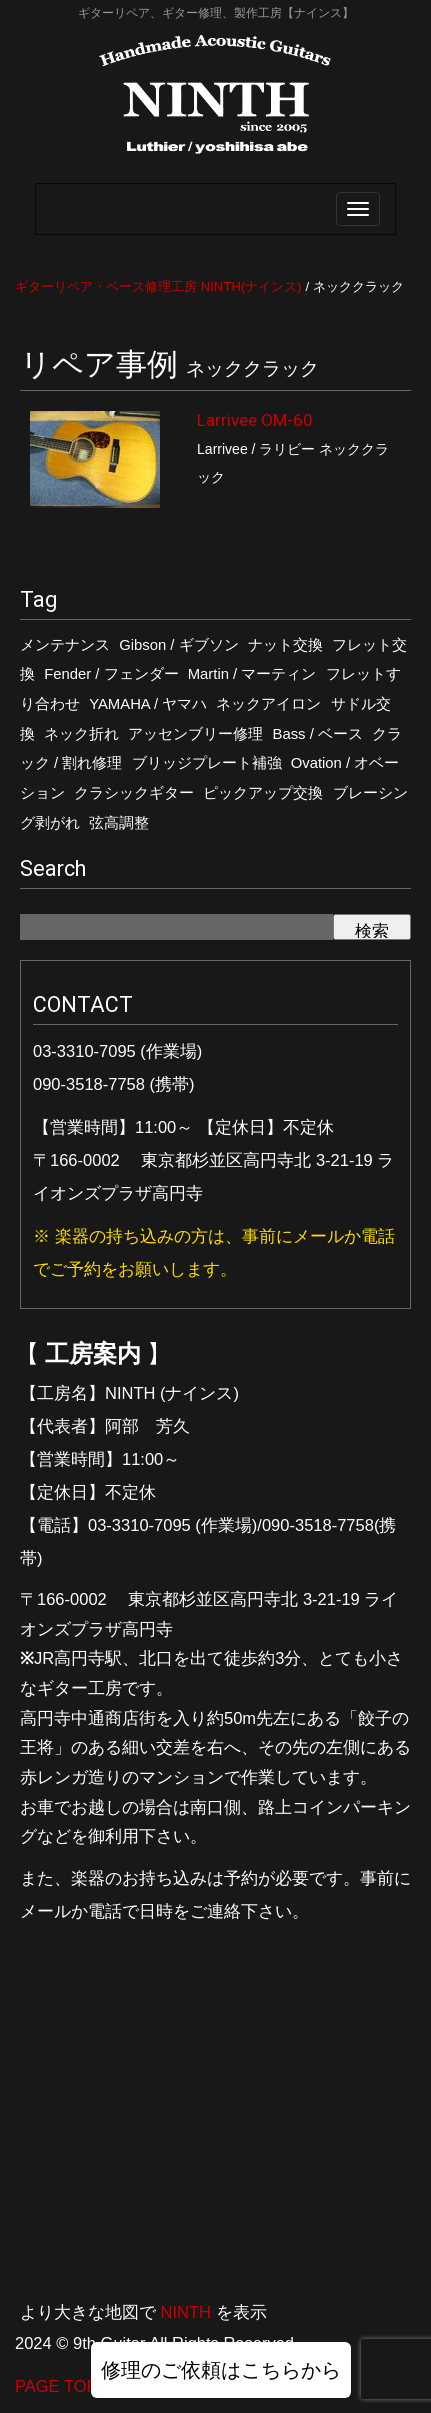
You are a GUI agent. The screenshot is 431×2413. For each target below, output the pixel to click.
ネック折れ (81, 734)
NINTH (186, 2312)
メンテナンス (65, 645)
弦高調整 (119, 823)
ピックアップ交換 (263, 793)
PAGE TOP (56, 2386)
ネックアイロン (268, 704)
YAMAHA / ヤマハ (148, 704)
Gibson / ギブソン (178, 645)
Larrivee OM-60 (255, 420)
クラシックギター (134, 793)
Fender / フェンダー (111, 674)
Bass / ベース (318, 734)
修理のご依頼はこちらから (221, 2370)
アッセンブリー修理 (195, 734)
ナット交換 (285, 645)
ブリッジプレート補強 (207, 763)
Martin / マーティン (252, 674)
